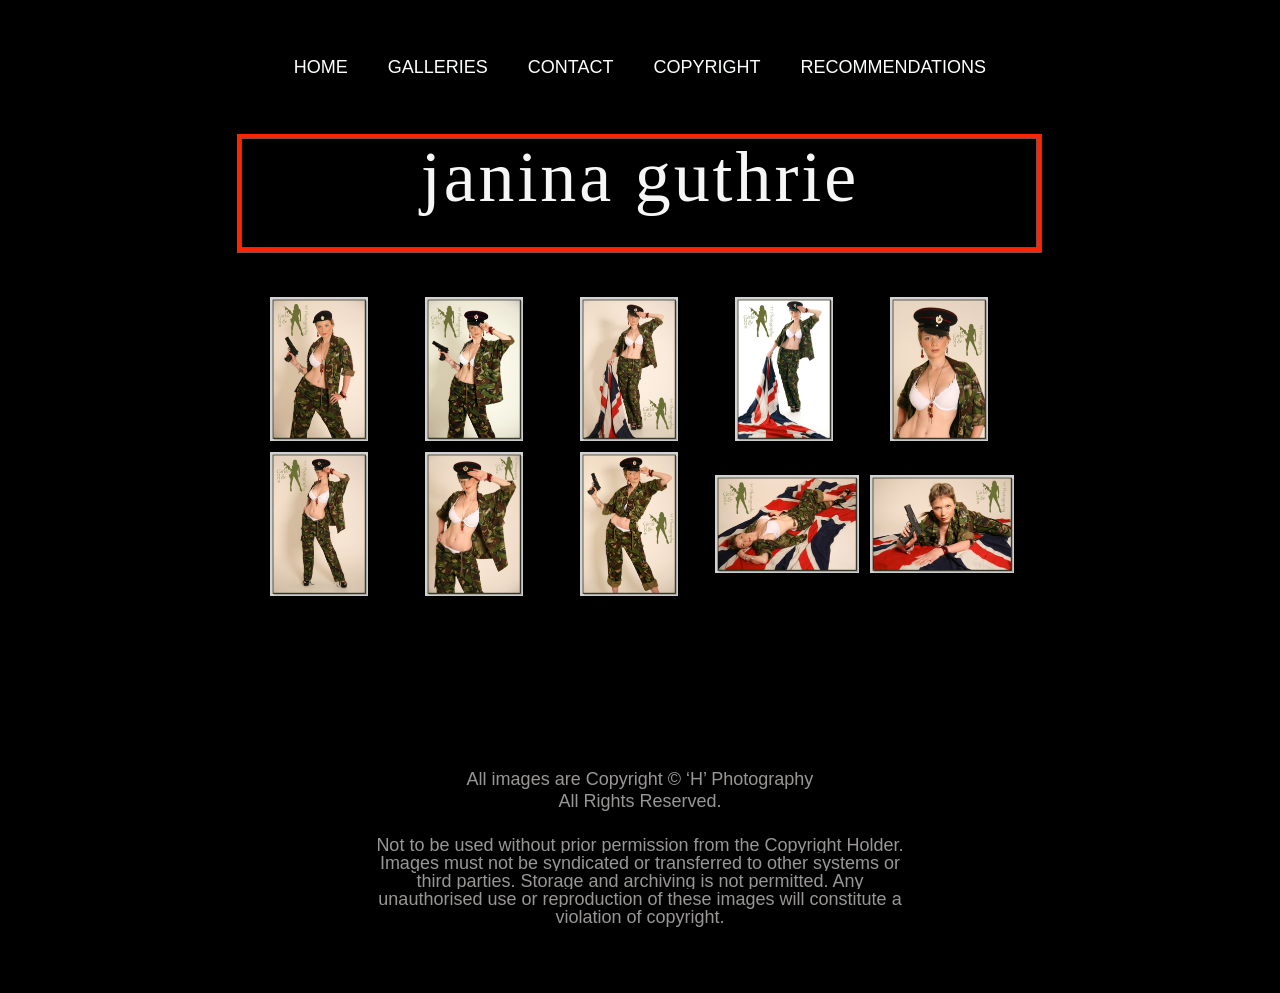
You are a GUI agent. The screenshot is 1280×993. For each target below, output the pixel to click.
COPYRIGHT (706, 67)
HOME (321, 67)
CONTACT (571, 67)
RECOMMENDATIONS (893, 67)
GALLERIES (438, 67)
